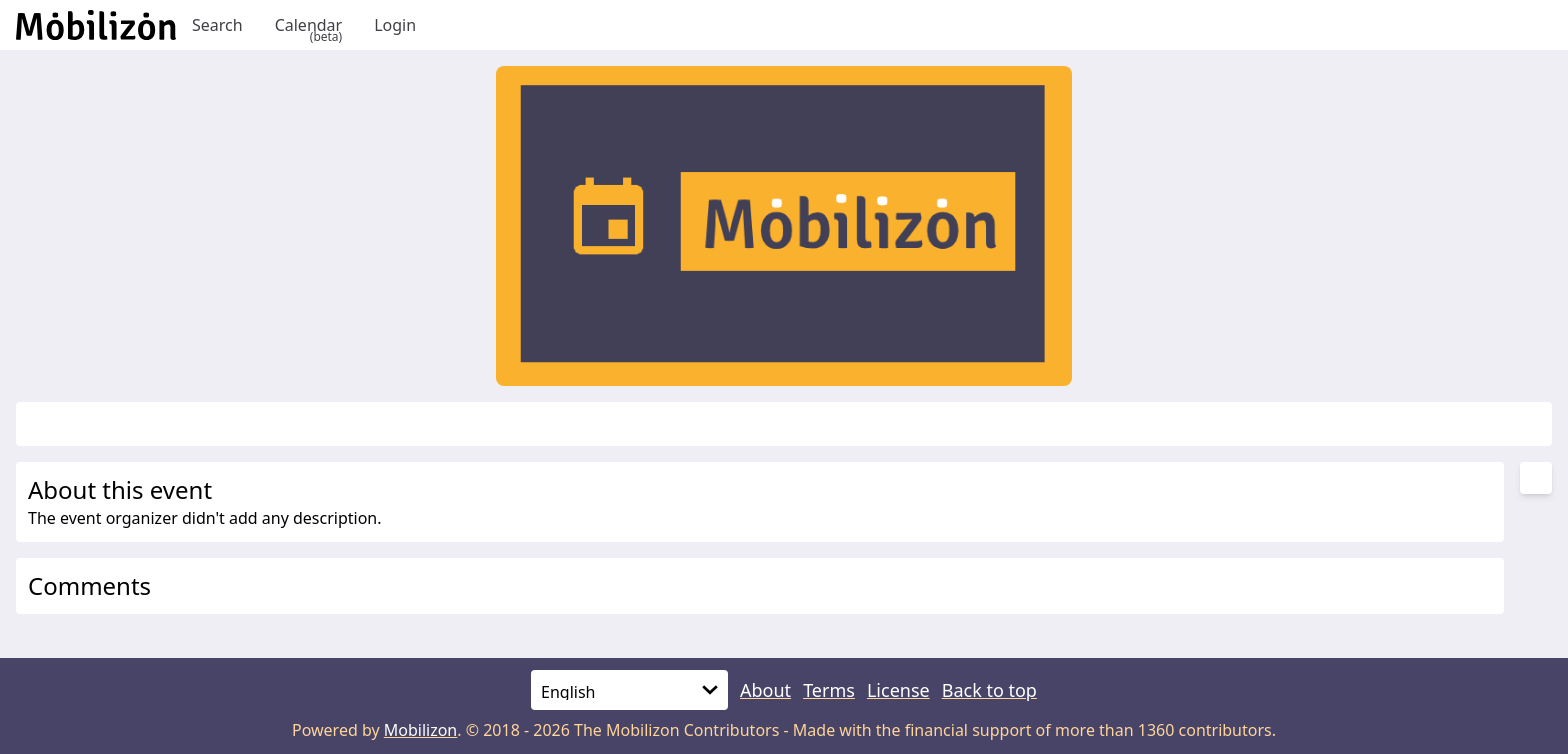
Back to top (989, 690)
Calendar (309, 25)
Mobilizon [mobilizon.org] (421, 730)
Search (217, 25)
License (898, 690)
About (765, 690)
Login (395, 25)
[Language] (629, 690)
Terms (829, 690)
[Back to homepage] (96, 25)
